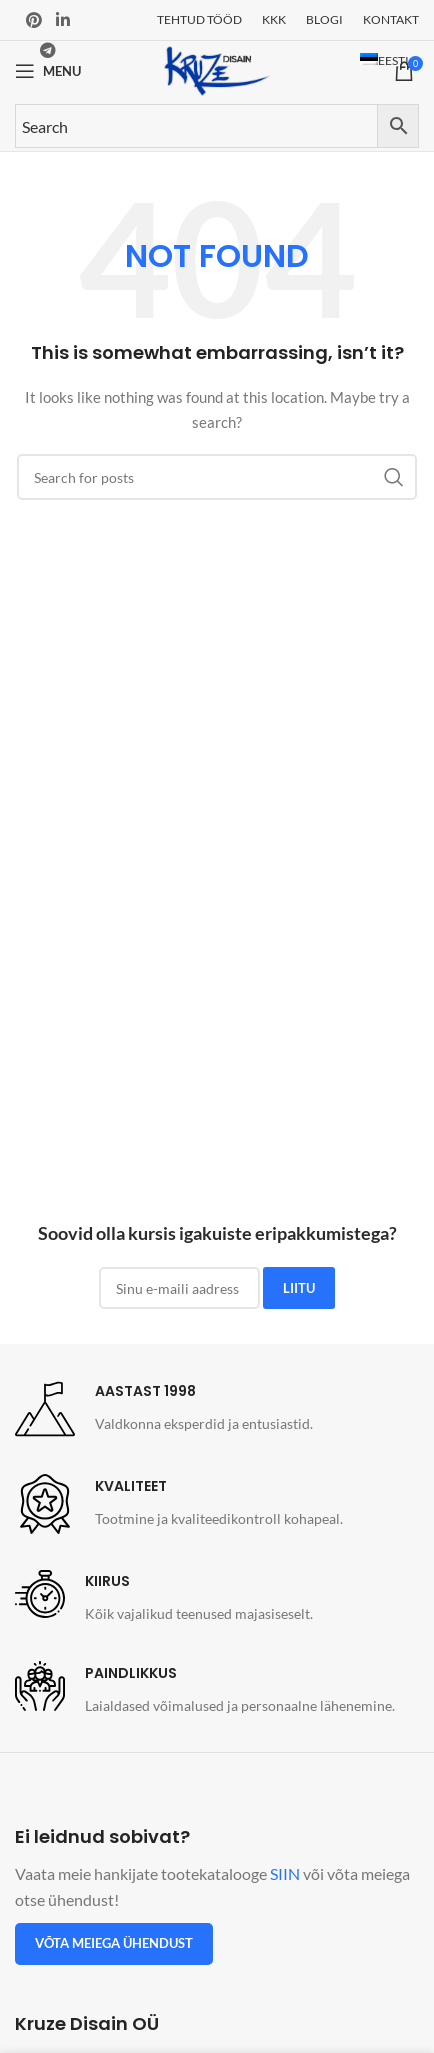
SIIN (285, 1873)
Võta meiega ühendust (114, 1943)
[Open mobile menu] (48, 71)
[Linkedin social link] (62, 20)
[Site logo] (217, 69)
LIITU (299, 1288)
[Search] (217, 477)
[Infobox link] (164, 1409)
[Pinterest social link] (34, 20)
